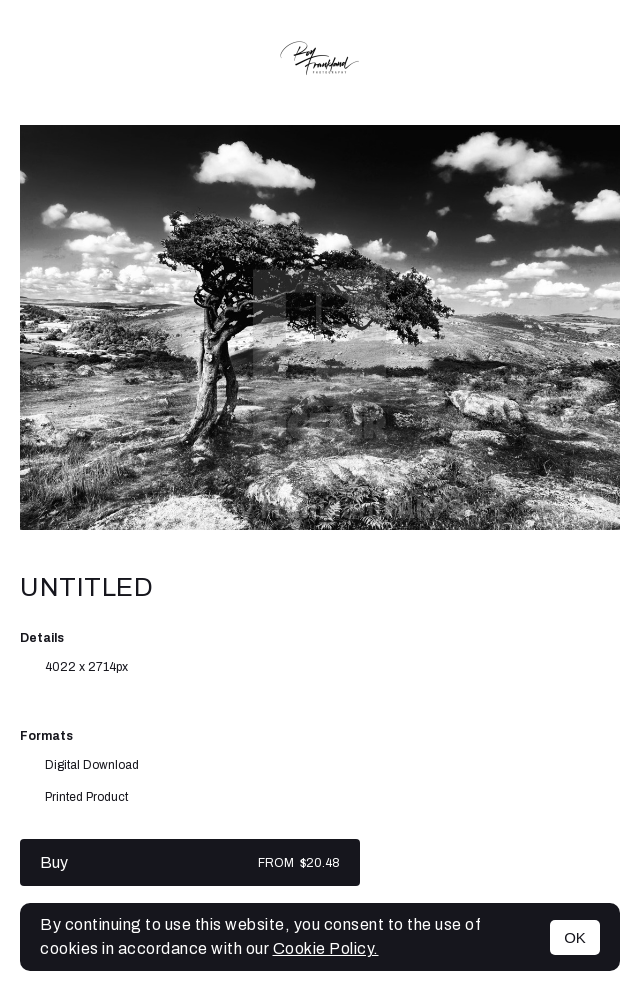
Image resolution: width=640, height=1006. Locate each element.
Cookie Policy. (326, 948)
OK (575, 937)
